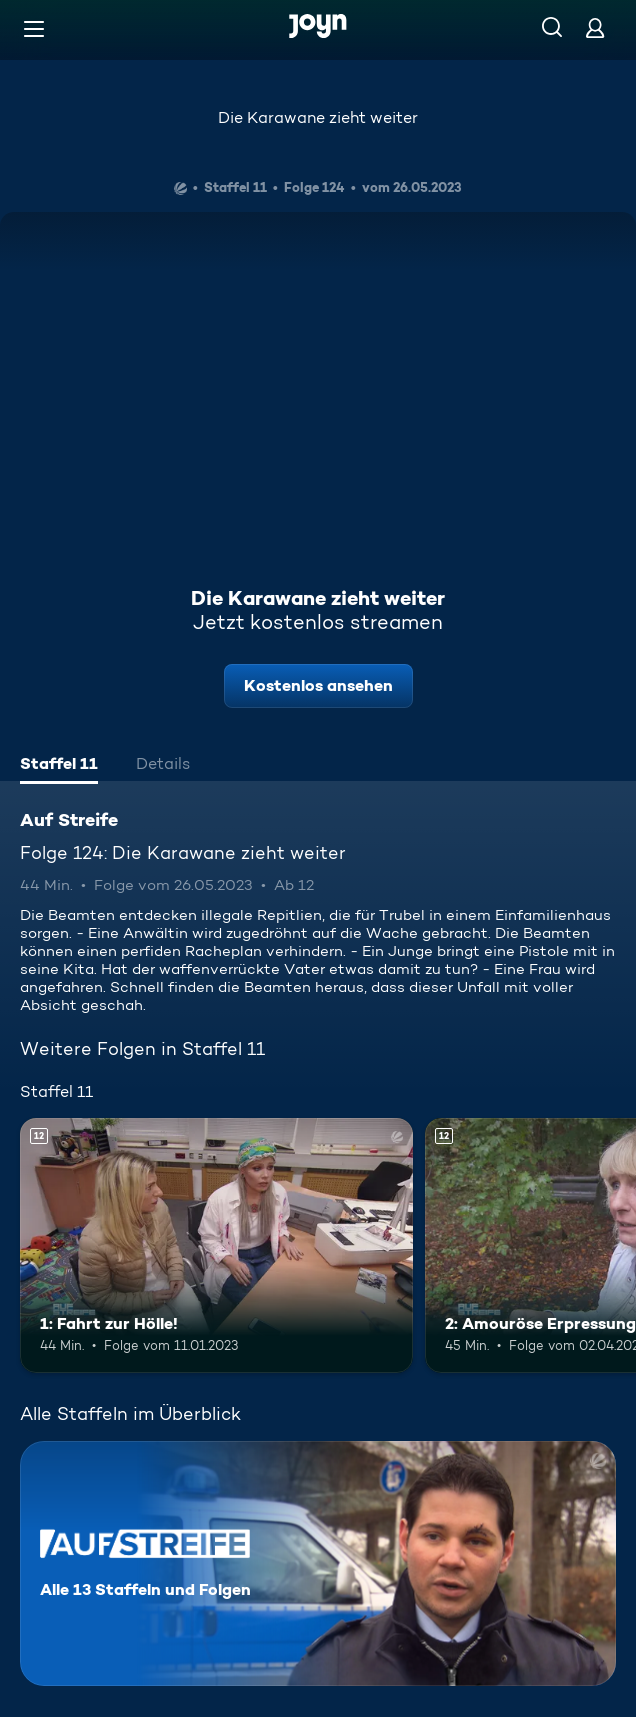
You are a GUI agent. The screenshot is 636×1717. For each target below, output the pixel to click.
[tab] (59, 766)
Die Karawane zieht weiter (318, 117)
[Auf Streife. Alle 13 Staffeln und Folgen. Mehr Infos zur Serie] (318, 1563)
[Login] (595, 27)
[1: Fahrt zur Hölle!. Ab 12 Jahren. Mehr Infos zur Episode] (216, 1246)
